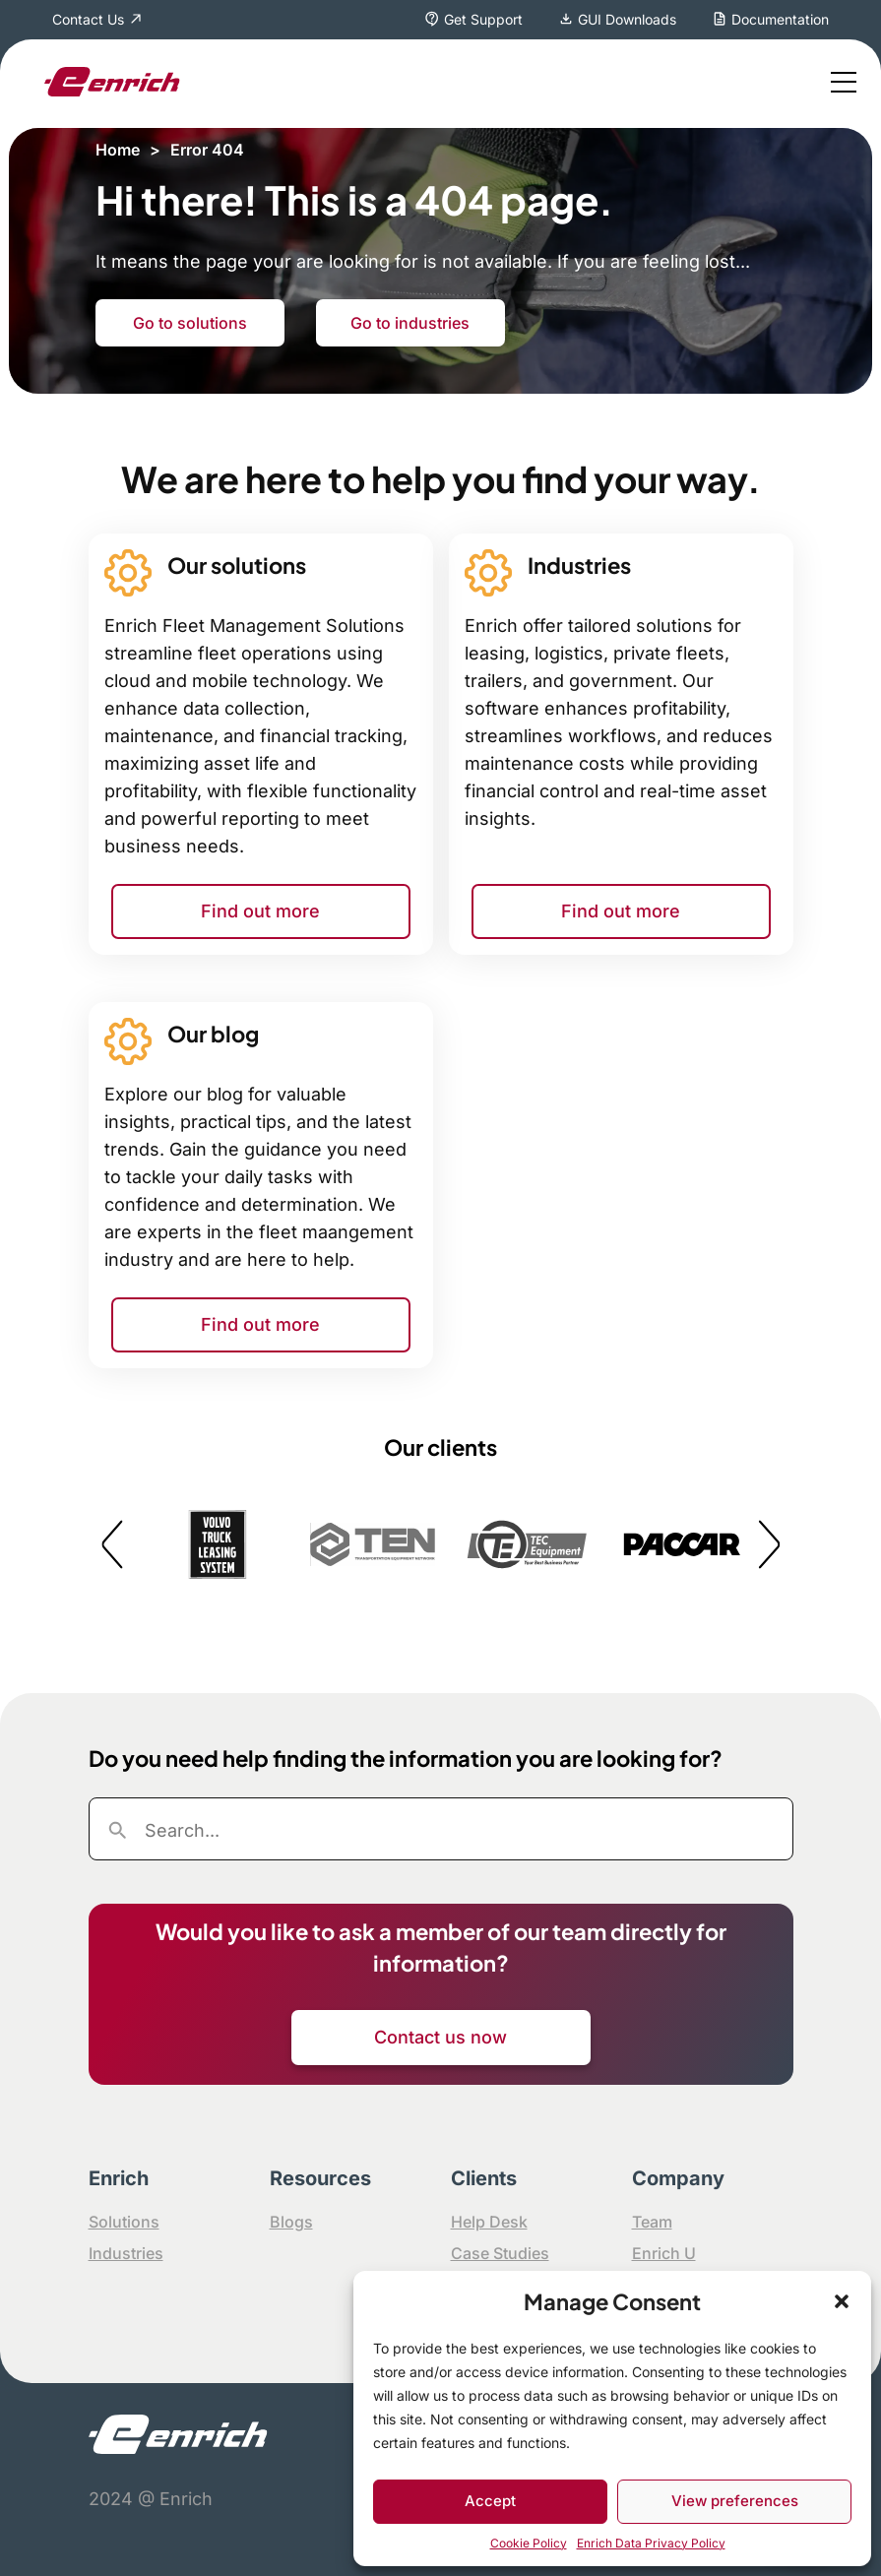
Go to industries (410, 323)
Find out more (260, 911)
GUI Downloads (627, 19)
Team (652, 2221)
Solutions (124, 2221)
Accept (490, 2500)
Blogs (291, 2221)
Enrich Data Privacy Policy (651, 2543)
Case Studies (500, 2253)
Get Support (483, 19)
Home (117, 149)
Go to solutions (190, 323)
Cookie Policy (528, 2543)
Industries (126, 2253)
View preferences (734, 2500)
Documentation (780, 19)
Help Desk (489, 2221)
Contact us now (440, 2037)
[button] (841, 2301)
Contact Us (88, 19)
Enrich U (664, 2253)
